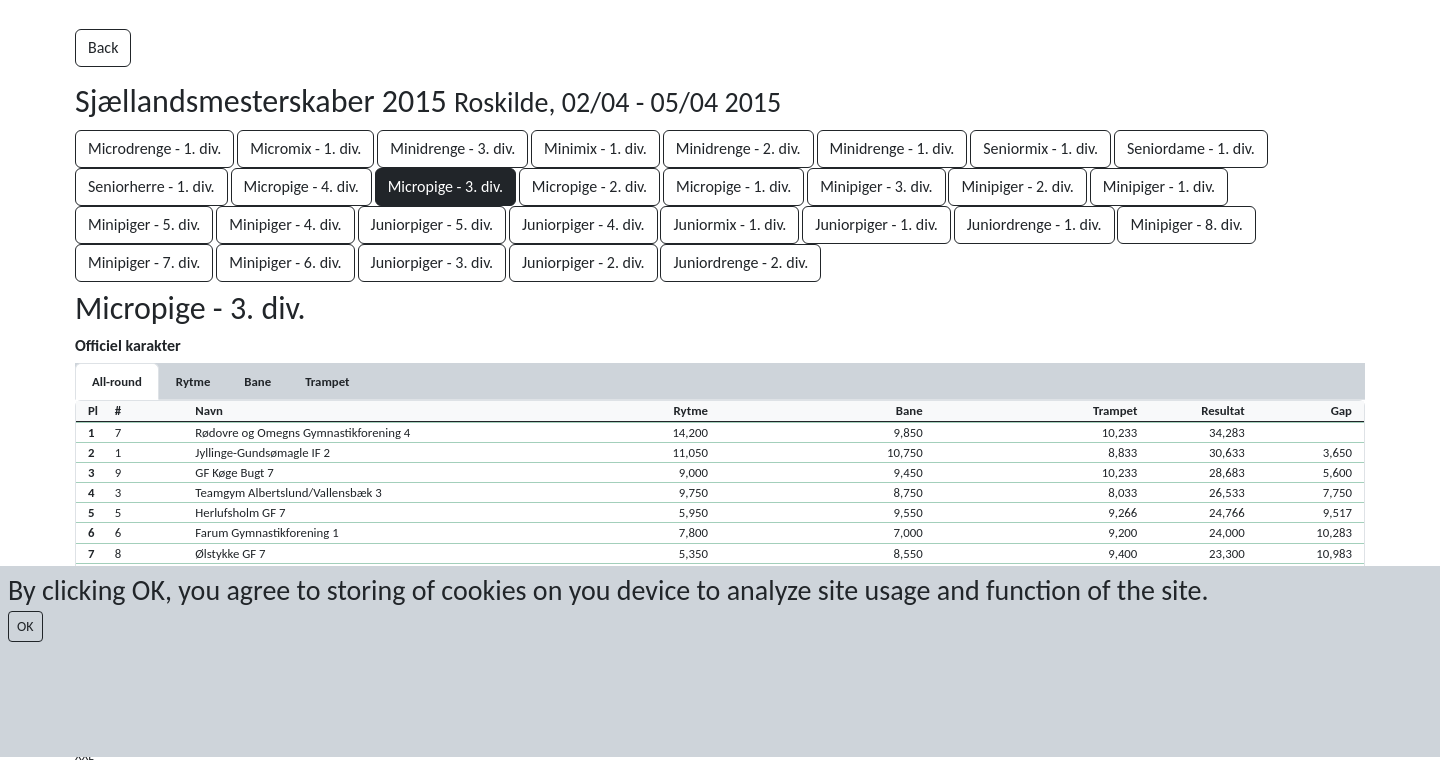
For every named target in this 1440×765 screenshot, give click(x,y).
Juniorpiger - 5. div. (432, 224)
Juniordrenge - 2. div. (740, 262)
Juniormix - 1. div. (729, 224)
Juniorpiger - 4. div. (583, 224)
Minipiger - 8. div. (1186, 224)
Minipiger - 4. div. (285, 224)
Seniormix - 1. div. (1040, 148)
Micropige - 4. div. (301, 186)
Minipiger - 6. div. (285, 262)
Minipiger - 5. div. (144, 224)
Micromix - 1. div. (305, 148)
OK (25, 626)
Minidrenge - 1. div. (892, 148)
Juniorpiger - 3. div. (432, 262)
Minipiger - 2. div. (1017, 186)
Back (103, 47)
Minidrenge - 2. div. (738, 148)
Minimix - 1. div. (595, 148)
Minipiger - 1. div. (1159, 186)
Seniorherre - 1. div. (151, 186)
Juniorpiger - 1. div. (876, 224)
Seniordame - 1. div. (1191, 148)
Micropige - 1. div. (733, 186)
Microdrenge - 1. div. (154, 148)
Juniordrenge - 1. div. (1034, 224)
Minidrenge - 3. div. (452, 148)
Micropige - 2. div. (589, 186)
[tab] (193, 381)
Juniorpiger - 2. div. (583, 262)
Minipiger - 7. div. (144, 262)
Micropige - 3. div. (445, 186)
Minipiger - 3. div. (876, 186)
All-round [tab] (117, 381)
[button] (720, 432)
